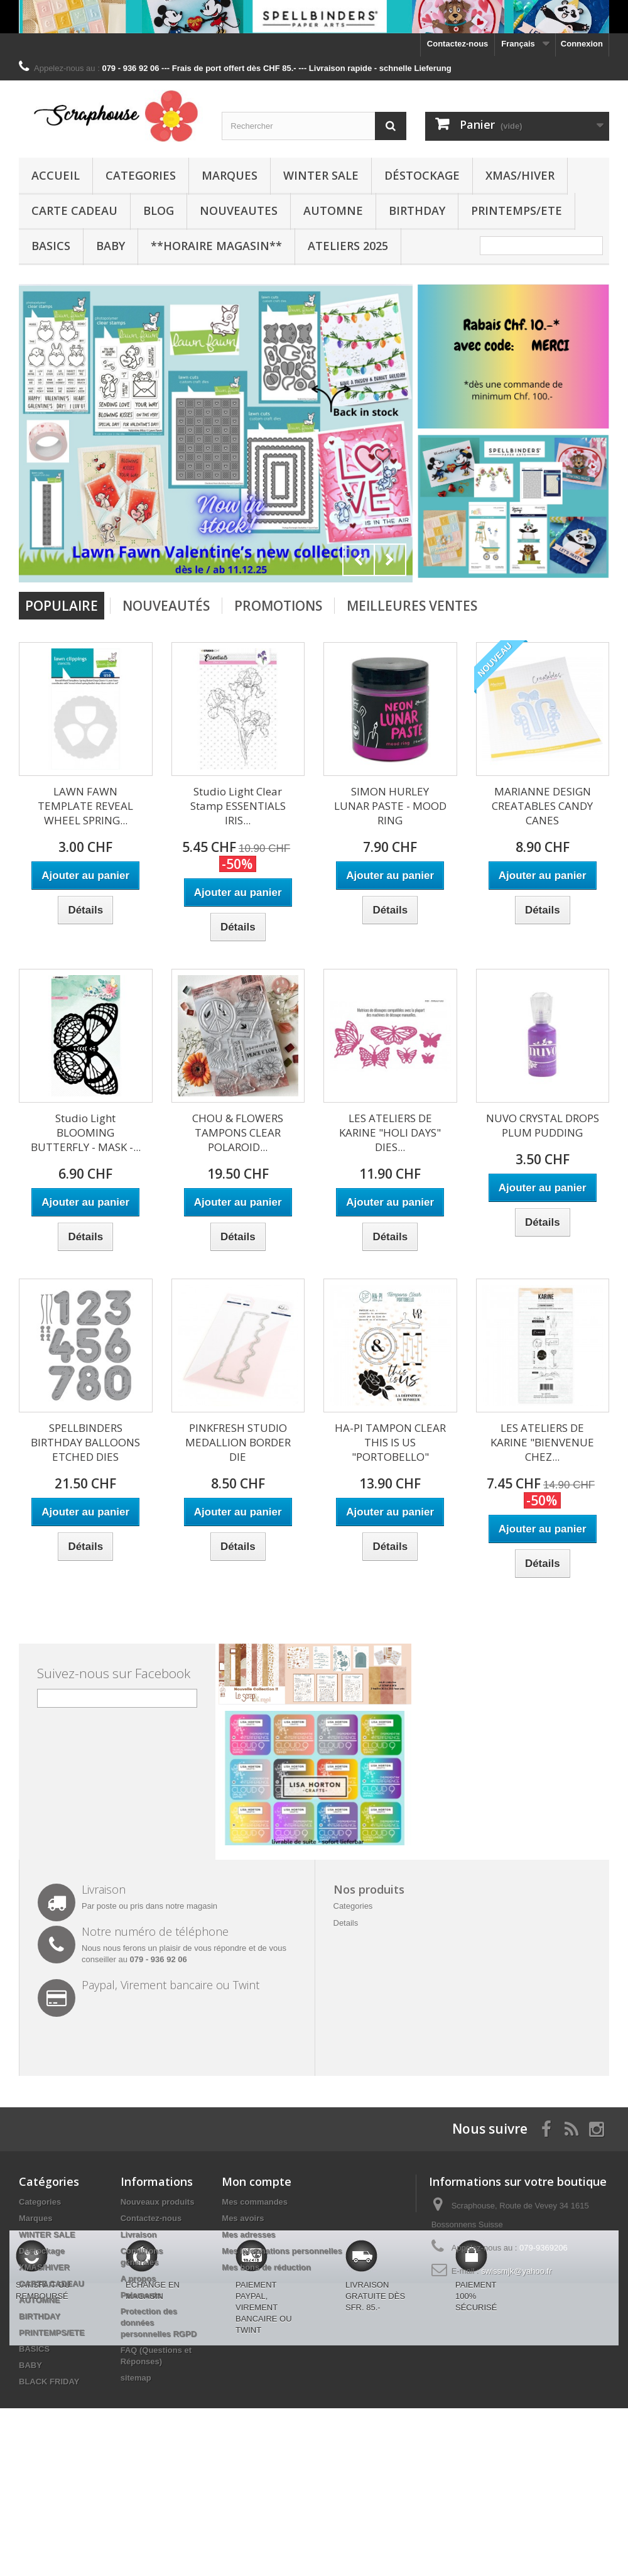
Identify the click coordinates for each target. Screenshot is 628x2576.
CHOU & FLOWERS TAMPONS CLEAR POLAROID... (237, 1132)
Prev (358, 559)
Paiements (141, 2295)
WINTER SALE (321, 175)
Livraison (139, 2234)
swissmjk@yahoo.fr (516, 2271)
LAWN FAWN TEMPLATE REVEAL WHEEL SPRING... (85, 805)
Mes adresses (248, 2234)
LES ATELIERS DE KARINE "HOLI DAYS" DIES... (390, 1132)
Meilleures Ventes (412, 606)
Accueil (55, 175)
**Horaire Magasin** (216, 245)
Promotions (278, 606)
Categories (141, 175)
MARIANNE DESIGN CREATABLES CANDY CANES (542, 805)
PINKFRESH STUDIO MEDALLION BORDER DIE (238, 1442)
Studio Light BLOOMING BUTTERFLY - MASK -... (86, 1132)
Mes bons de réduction (266, 2267)
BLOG (158, 210)
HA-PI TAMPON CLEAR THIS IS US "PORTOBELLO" (390, 1442)
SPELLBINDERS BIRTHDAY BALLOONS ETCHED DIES (85, 1442)
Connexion (582, 43)
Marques (229, 175)
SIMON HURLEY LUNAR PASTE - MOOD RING (390, 805)
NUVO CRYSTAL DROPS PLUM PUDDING (542, 1125)
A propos (138, 2278)
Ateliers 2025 (348, 245)
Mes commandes (255, 2202)
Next (390, 559)
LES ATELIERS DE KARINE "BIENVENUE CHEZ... (542, 1442)
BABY (110, 245)
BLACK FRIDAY (49, 2381)
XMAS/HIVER (520, 175)
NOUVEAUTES (239, 210)
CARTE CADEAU (74, 210)
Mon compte (256, 2181)
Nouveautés (166, 606)
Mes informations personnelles (282, 2251)
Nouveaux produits (158, 2202)
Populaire (61, 605)
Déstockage (422, 175)
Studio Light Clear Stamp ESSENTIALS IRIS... (238, 805)
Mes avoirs (243, 2218)
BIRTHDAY (417, 210)
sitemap (136, 2377)
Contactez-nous (458, 43)
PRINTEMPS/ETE (516, 210)
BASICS (50, 245)
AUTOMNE (333, 210)
